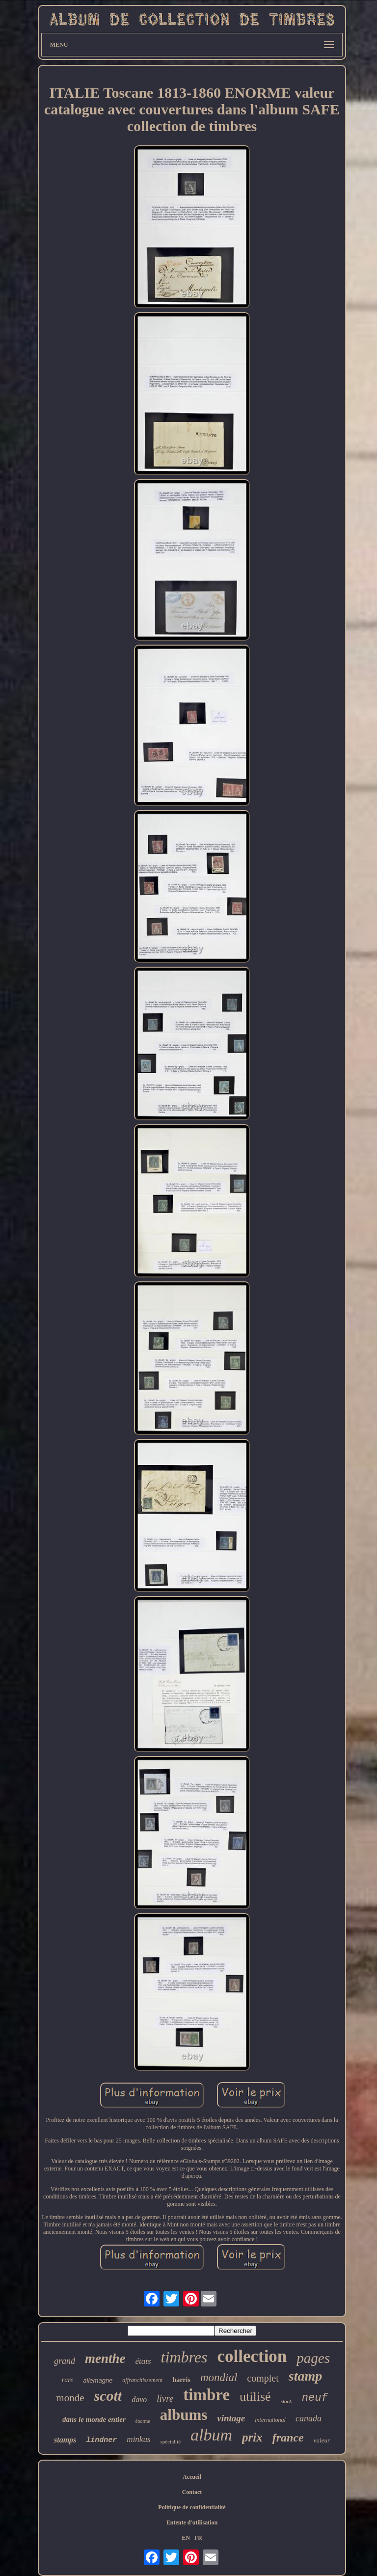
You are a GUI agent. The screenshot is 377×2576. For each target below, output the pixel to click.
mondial (218, 2377)
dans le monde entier (94, 2419)
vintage (231, 2418)
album (211, 2435)
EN (186, 2537)
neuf (315, 2398)
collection (252, 2356)
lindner (101, 2440)
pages (313, 2358)
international (270, 2419)
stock (286, 2401)
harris (181, 2380)
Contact (192, 2492)
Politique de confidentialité (191, 2507)
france (288, 2437)
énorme (142, 2421)
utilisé (255, 2396)
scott (108, 2395)
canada (309, 2418)
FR (198, 2537)
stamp (305, 2376)
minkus (138, 2439)
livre (165, 2398)
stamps (65, 2440)
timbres (184, 2357)
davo (139, 2399)
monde (70, 2398)
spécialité (171, 2441)
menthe (105, 2358)
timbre (206, 2395)
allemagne (97, 2380)
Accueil (192, 2476)
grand (64, 2361)
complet (262, 2378)
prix (252, 2437)
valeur (322, 2440)
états (143, 2361)
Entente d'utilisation (191, 2522)
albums (183, 2414)
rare (68, 2380)
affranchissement (142, 2380)
